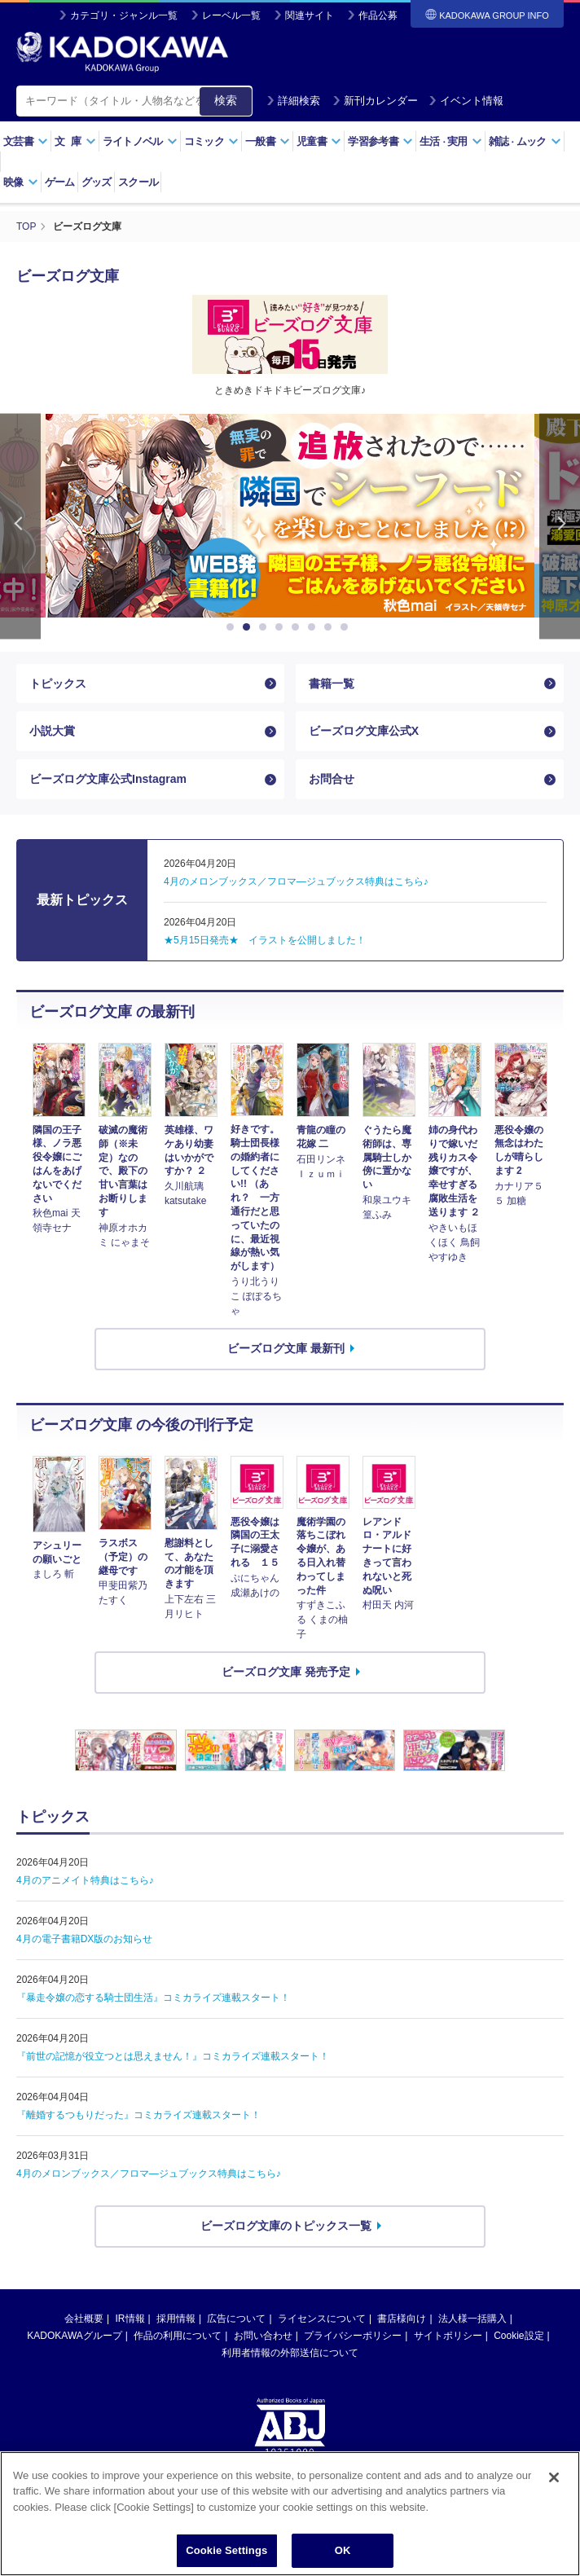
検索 (225, 100)
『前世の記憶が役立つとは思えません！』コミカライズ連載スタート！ (172, 2056)
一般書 (267, 141)
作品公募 (378, 15)
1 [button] (232, 627)
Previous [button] (20, 527)
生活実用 (451, 141)
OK (343, 2550)
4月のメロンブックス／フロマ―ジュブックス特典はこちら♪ (296, 881)
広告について (236, 2318)
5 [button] (298, 627)
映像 (20, 182)
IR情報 (130, 2318)
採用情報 (176, 2318)
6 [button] (314, 627)
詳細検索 (293, 101)
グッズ (96, 182)
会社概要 (83, 2318)
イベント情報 (465, 101)
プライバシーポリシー (353, 2335)
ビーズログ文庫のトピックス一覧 (285, 2225)
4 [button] (281, 627)
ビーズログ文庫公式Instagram (108, 778)
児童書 (319, 141)
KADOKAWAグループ (74, 2335)
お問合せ (331, 778)
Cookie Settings (226, 2550)
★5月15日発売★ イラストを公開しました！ (265, 940)
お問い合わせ (263, 2335)
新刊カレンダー (375, 101)
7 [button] (330, 627)
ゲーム (60, 182)
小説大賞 (52, 730)
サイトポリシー (448, 2335)
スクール (138, 182)
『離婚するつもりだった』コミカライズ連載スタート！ (138, 2115)
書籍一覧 (331, 683)
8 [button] (347, 627)
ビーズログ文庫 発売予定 (286, 1671)
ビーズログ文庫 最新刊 (286, 1348)
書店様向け (401, 2318)
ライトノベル (140, 141)
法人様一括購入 (472, 2318)
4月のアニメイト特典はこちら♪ (85, 1880)
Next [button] (559, 527)
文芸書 (25, 141)
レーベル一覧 (231, 15)
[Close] (554, 2477)
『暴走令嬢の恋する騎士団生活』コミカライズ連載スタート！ (153, 1997)
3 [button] (265, 627)
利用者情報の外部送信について (290, 2352)
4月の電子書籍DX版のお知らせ (84, 1939)
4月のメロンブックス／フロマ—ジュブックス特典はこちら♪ (148, 2173)
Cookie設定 (518, 2335)
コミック (211, 141)
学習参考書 (380, 141)
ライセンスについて (322, 2318)
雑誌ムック (525, 141)
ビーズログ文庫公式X (364, 730)
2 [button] (249, 627)
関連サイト (309, 15)
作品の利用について (178, 2335)
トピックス (57, 683)
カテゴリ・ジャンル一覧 (124, 15)
